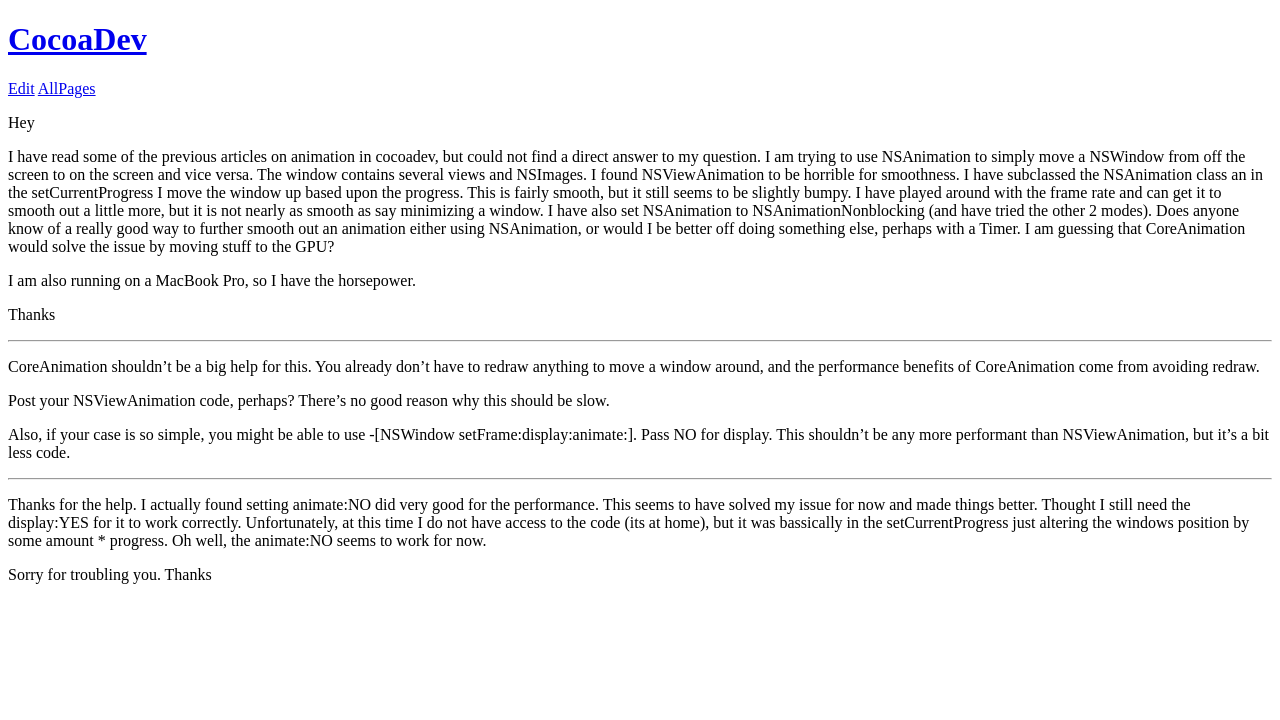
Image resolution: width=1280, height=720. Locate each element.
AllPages (67, 88)
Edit (21, 88)
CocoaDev (77, 39)
